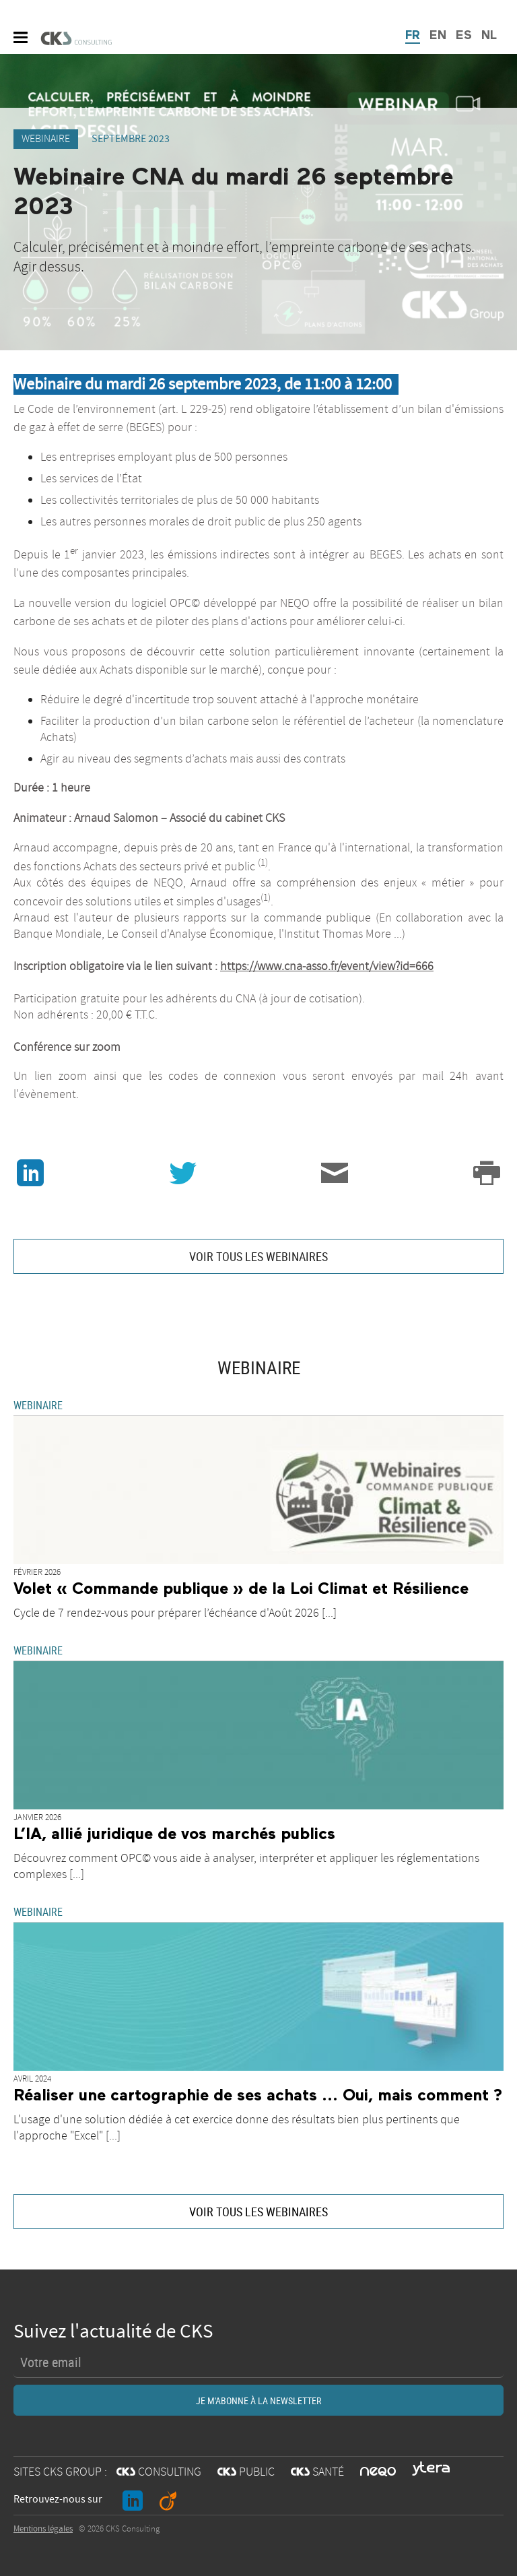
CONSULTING (158, 2472)
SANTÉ (317, 2472)
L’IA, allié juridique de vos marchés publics (174, 1834)
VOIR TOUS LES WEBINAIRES (258, 1256)
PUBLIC (246, 2472)
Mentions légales (43, 2528)
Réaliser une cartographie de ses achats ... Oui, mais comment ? (257, 2096)
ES (464, 36)
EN (437, 36)
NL (489, 36)
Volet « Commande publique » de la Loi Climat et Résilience (241, 1589)
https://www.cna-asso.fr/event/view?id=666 (327, 967)
